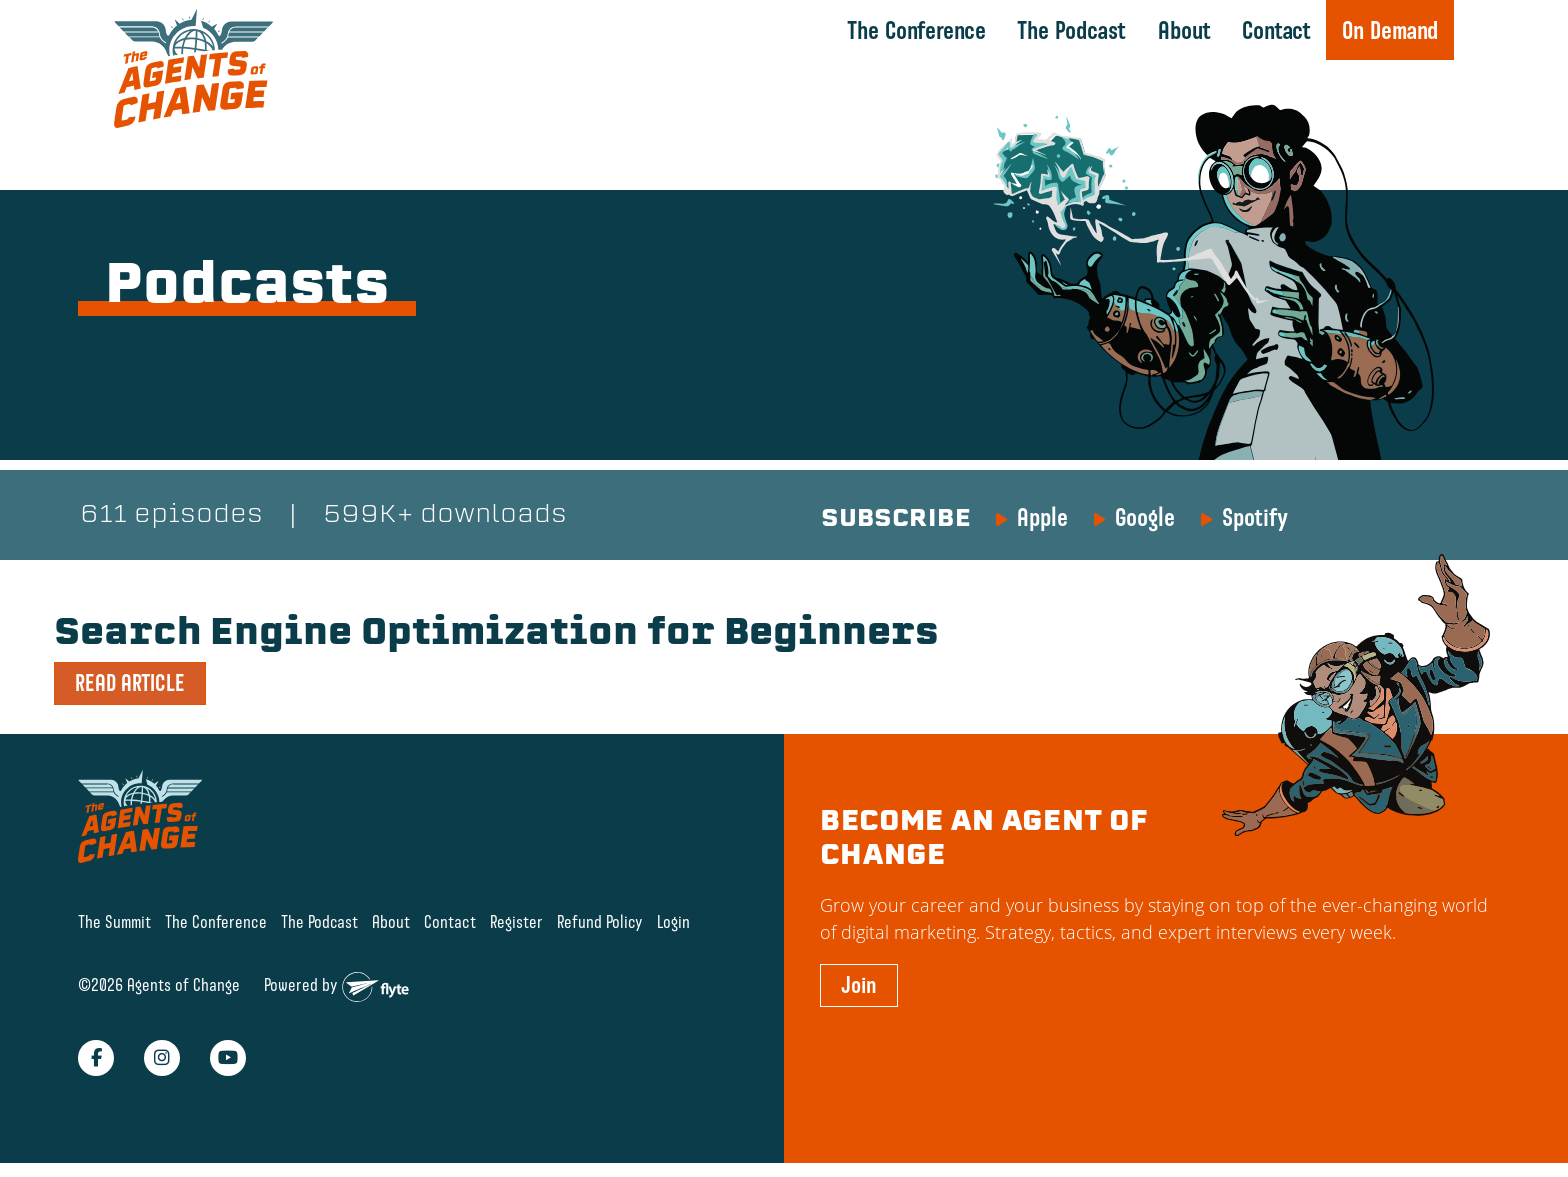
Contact (1276, 30)
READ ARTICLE (130, 683)
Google (1145, 517)
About (1184, 30)
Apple (1042, 517)
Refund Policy (600, 921)
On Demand (1390, 30)
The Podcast (1071, 30)
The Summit (114, 921)
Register (516, 921)
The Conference (916, 30)
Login (673, 921)
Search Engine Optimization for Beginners (496, 635)
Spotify (1255, 517)
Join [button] (859, 985)
